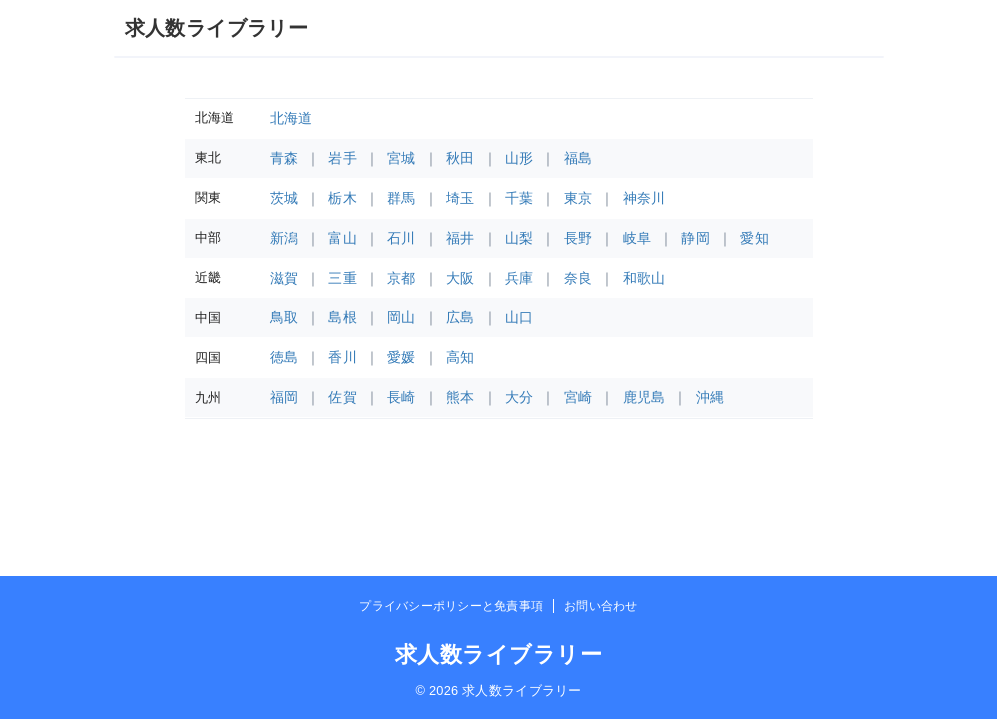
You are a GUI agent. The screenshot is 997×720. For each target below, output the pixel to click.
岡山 (401, 317)
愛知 (754, 238)
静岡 (695, 238)
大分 (519, 397)
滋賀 (284, 278)
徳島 (284, 357)
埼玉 (460, 198)
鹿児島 (644, 397)
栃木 (342, 198)
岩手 (342, 158)
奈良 (578, 278)
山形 (519, 158)
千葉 (519, 198)
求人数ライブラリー (217, 28)
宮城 (401, 158)
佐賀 (342, 397)
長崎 (401, 397)
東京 (578, 198)
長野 (578, 238)
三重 (342, 278)
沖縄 (710, 397)
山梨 (519, 238)
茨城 (284, 198)
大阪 (460, 278)
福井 (460, 238)
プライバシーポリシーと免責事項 (451, 606)
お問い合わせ (600, 606)
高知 (460, 357)
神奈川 (644, 198)
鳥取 (284, 317)
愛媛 (401, 357)
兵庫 (519, 278)
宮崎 (578, 397)
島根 (342, 317)
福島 (578, 158)
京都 (401, 278)
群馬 (401, 198)
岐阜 (637, 238)
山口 (519, 317)
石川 (401, 238)
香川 (342, 357)
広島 (460, 317)
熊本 (460, 397)
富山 (342, 238)
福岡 (284, 397)
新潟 (284, 238)
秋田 (460, 158)
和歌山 (644, 278)
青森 (284, 158)
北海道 (291, 118)
